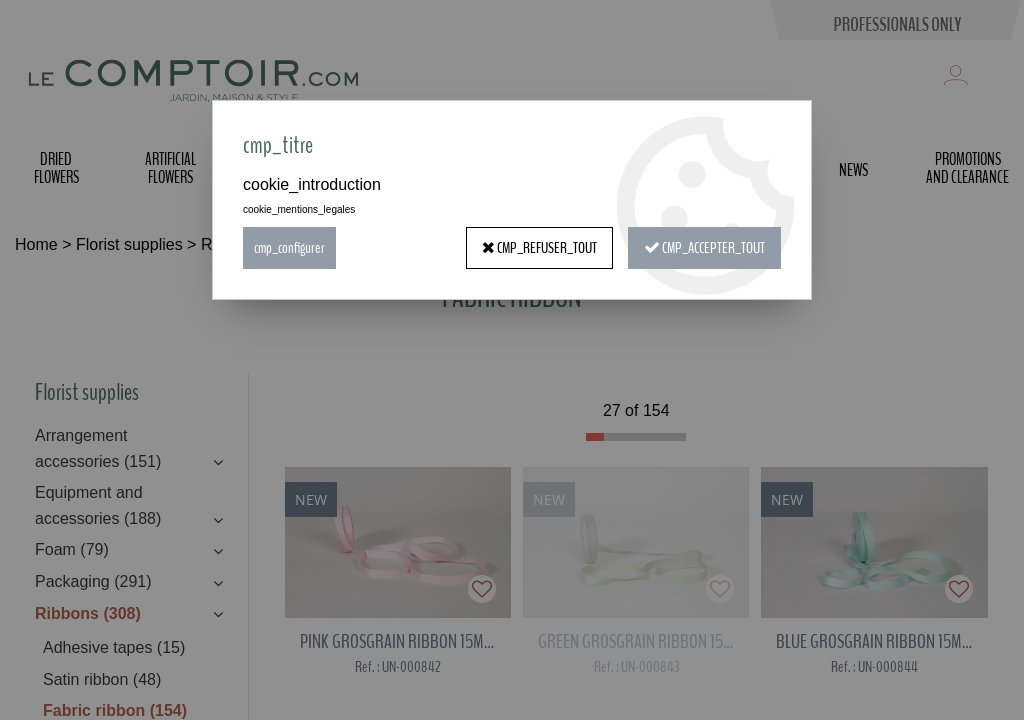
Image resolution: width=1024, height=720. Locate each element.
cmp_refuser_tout (539, 248)
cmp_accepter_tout (704, 248)
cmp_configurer (289, 248)
